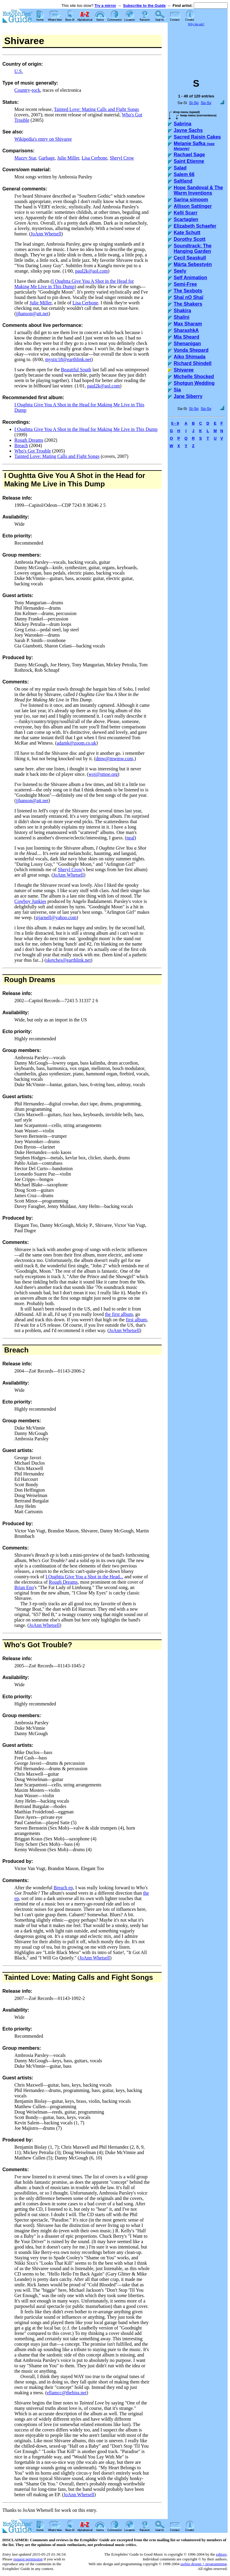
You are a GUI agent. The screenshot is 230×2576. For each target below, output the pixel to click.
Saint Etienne (189, 161)
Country (22, 90)
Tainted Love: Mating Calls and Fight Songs (96, 109)
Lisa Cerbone (94, 157)
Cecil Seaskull (190, 257)
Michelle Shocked (194, 376)
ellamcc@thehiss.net (66, 2392)
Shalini (181, 317)
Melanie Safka (194, 146)
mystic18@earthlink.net (68, 359)
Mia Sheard (186, 336)
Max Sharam (188, 323)
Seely (180, 270)
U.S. (18, 71)
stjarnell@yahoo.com (56, 917)
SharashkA (186, 330)
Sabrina (182, 123)
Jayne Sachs (188, 130)
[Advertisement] (198, 49)
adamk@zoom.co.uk (76, 743)
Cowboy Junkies (30, 901)
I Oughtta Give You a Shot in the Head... (84, 1576)
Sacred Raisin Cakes (197, 136)
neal (130, 837)
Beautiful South (76, 369)
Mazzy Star (25, 157)
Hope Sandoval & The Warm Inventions (198, 190)
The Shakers (188, 303)
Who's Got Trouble (32, 450)
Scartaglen (186, 219)
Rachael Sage (189, 154)
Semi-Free (185, 284)
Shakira (182, 310)
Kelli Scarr (185, 212)
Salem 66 (184, 174)
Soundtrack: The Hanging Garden (192, 248)
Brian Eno (24, 1587)
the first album (119, 1314)
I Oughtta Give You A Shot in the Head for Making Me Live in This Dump (74, 284)
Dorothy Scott (189, 239)
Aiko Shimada (189, 356)
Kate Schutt (187, 232)
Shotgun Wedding (194, 383)
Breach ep (63, 1887)
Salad (180, 167)
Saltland (183, 181)
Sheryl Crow (122, 157)
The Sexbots (188, 290)
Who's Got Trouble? (38, 1645)
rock (36, 90)
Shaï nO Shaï (188, 297)
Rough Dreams (28, 440)
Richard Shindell (192, 363)
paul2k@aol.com (91, 270)
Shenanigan (187, 343)
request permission (28, 2559)
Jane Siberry (188, 396)
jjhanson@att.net (32, 313)
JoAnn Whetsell (46, 233)
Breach (21, 445)
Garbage (47, 157)
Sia (177, 389)
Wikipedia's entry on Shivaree (43, 139)
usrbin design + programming (203, 2564)
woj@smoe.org (103, 774)
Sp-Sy (206, 102)
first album (136, 1319)
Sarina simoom (191, 199)
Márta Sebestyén (193, 264)
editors (221, 2554)
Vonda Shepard (191, 350)
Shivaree (184, 369)
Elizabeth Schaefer (195, 226)
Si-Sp (194, 102)
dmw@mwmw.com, (115, 758)
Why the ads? (196, 24)
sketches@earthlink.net (68, 960)
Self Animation (190, 277)
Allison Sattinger (193, 206)
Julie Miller (68, 157)
